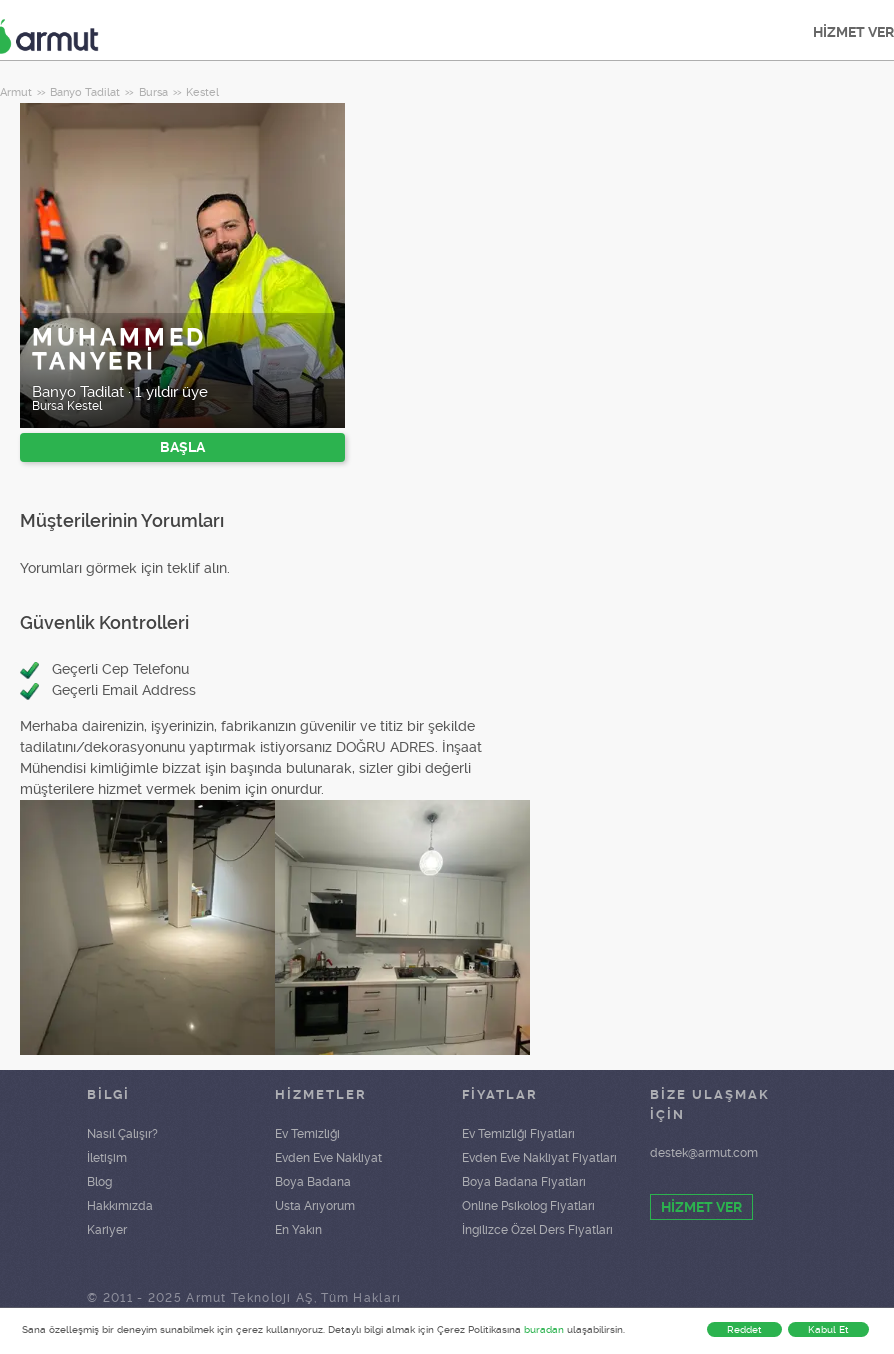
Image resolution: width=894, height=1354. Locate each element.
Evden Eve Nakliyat (328, 1158)
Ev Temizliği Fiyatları (518, 1134)
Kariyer (107, 1230)
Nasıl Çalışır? (122, 1134)
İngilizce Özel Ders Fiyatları (537, 1230)
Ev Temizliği (307, 1134)
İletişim (107, 1158)
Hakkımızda (120, 1206)
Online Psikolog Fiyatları (528, 1206)
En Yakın (298, 1230)
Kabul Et (828, 1329)
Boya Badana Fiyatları (524, 1182)
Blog (99, 1182)
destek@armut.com (704, 1153)
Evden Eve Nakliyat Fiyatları (539, 1158)
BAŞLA (182, 447)
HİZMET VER (701, 1207)
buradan (544, 1329)
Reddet (744, 1329)
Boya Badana (313, 1182)
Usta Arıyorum (315, 1206)
